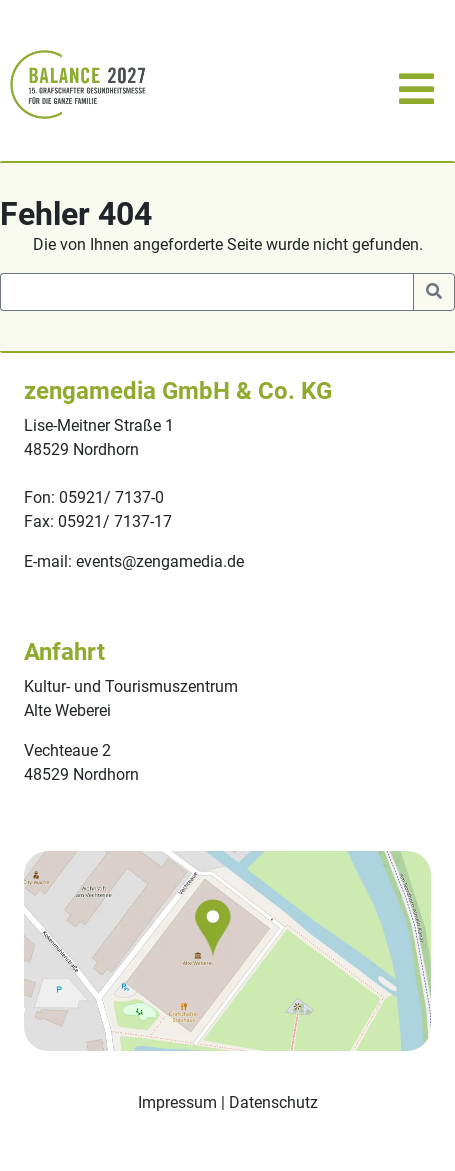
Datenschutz (273, 1102)
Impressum (177, 1102)
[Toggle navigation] (414, 84)
